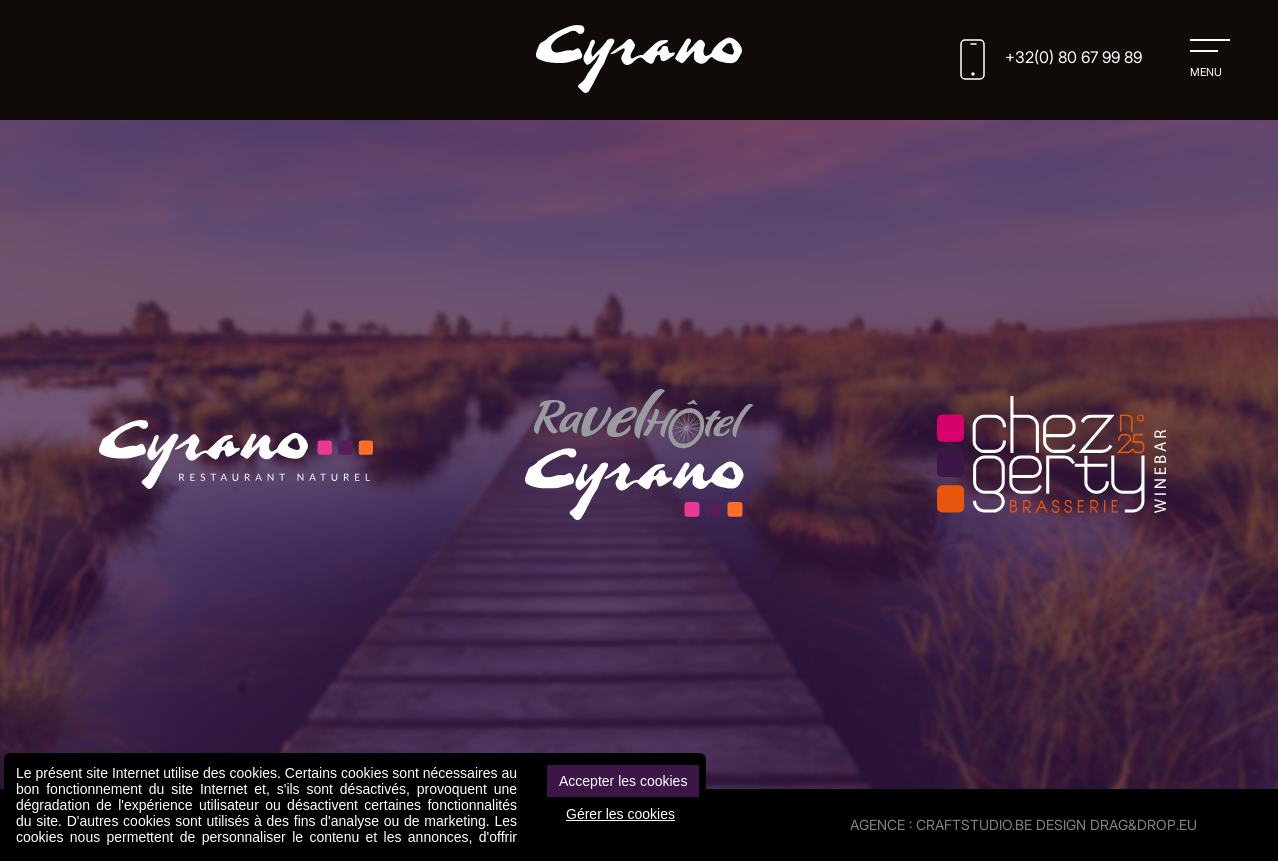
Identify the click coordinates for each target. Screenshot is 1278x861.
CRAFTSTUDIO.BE (974, 824)
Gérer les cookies (620, 814)
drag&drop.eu (1143, 824)
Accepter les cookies (623, 781)
